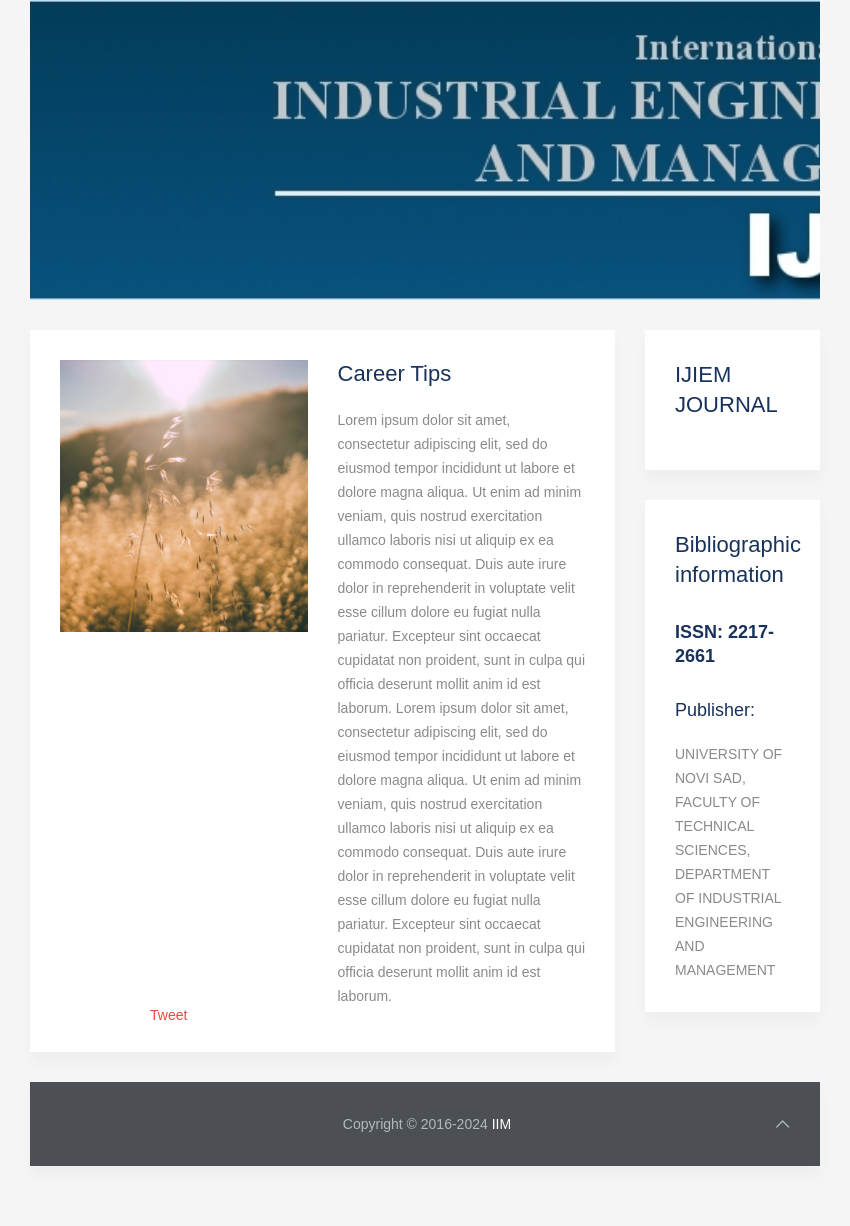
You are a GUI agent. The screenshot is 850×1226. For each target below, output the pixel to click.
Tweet (168, 1015)
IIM (501, 1124)
